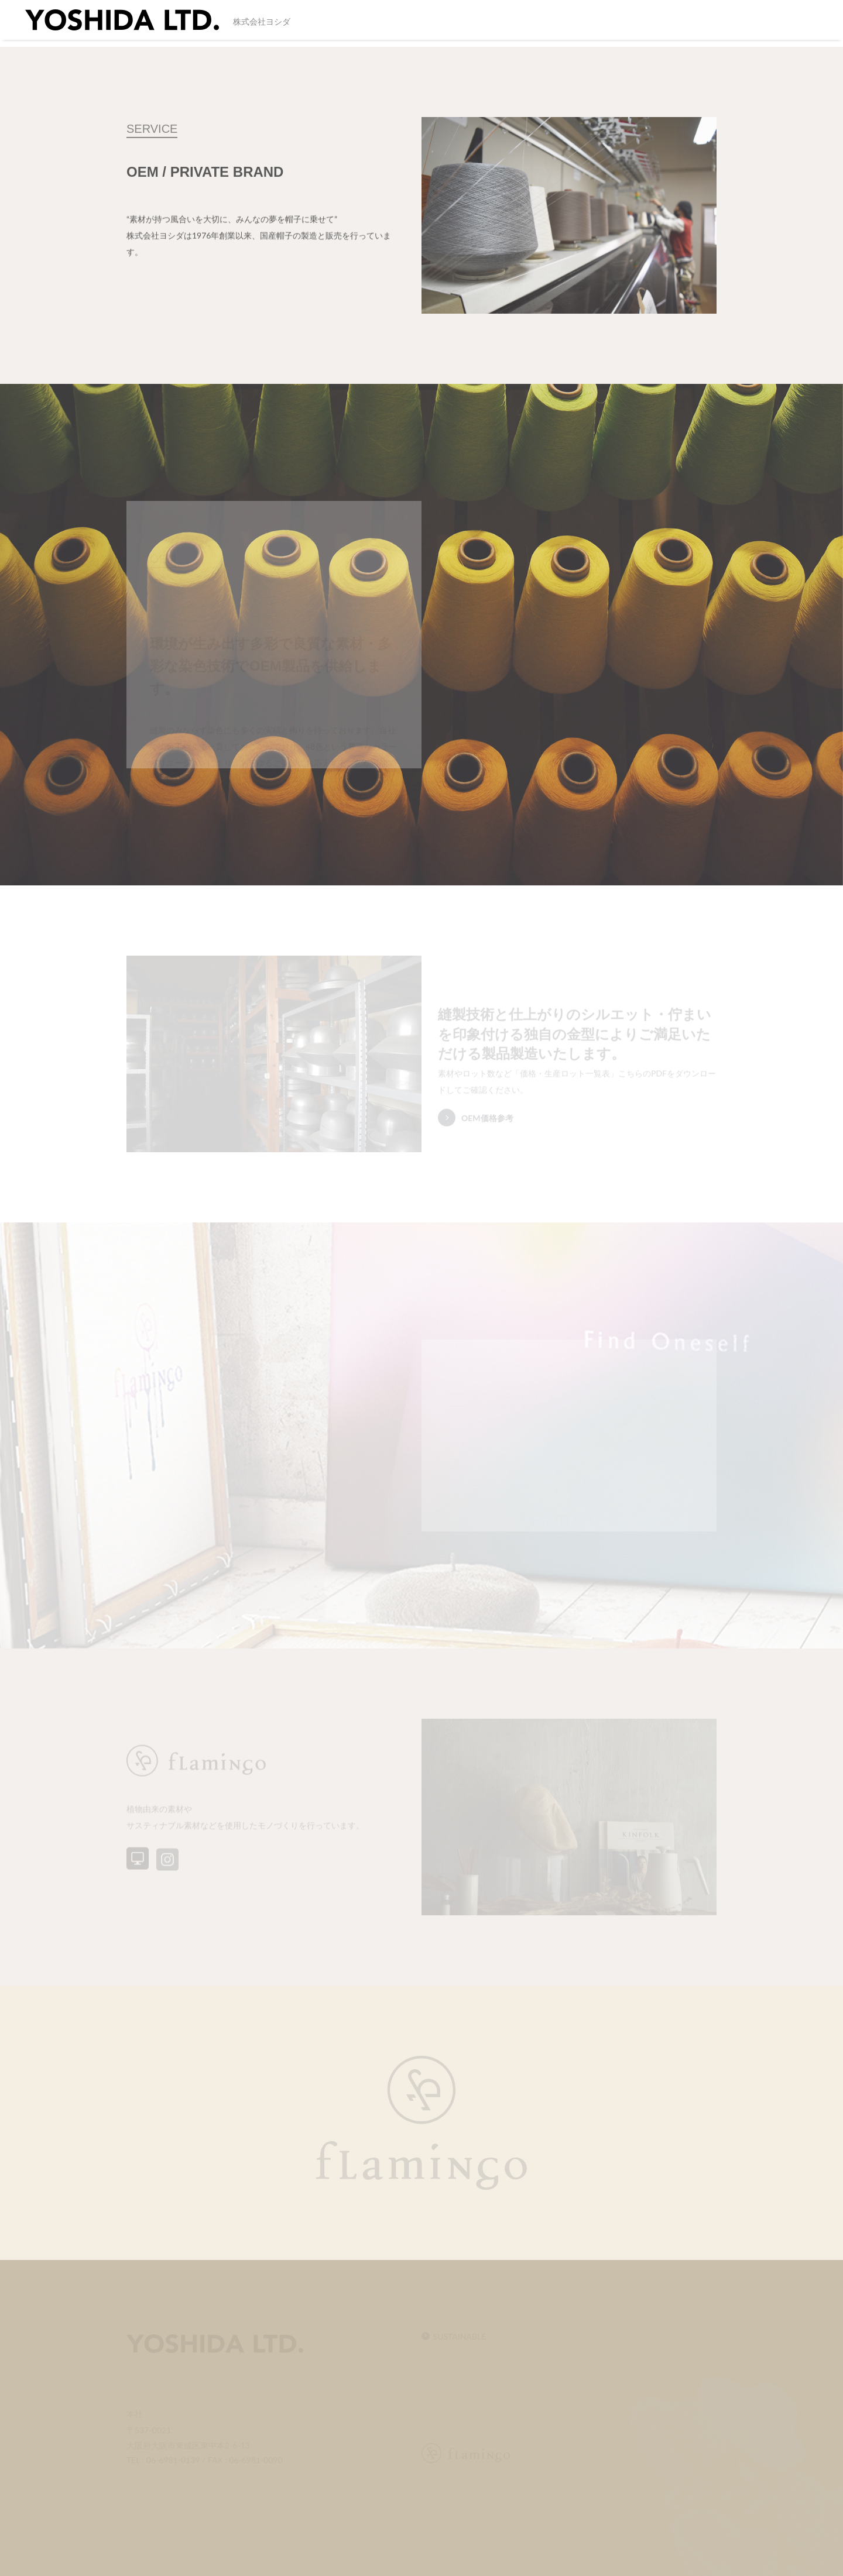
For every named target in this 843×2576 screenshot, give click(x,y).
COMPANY (522, 24)
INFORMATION (641, 24)
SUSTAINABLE (406, 24)
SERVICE (469, 24)
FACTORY (578, 24)
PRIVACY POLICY (775, 23)
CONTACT (705, 24)
